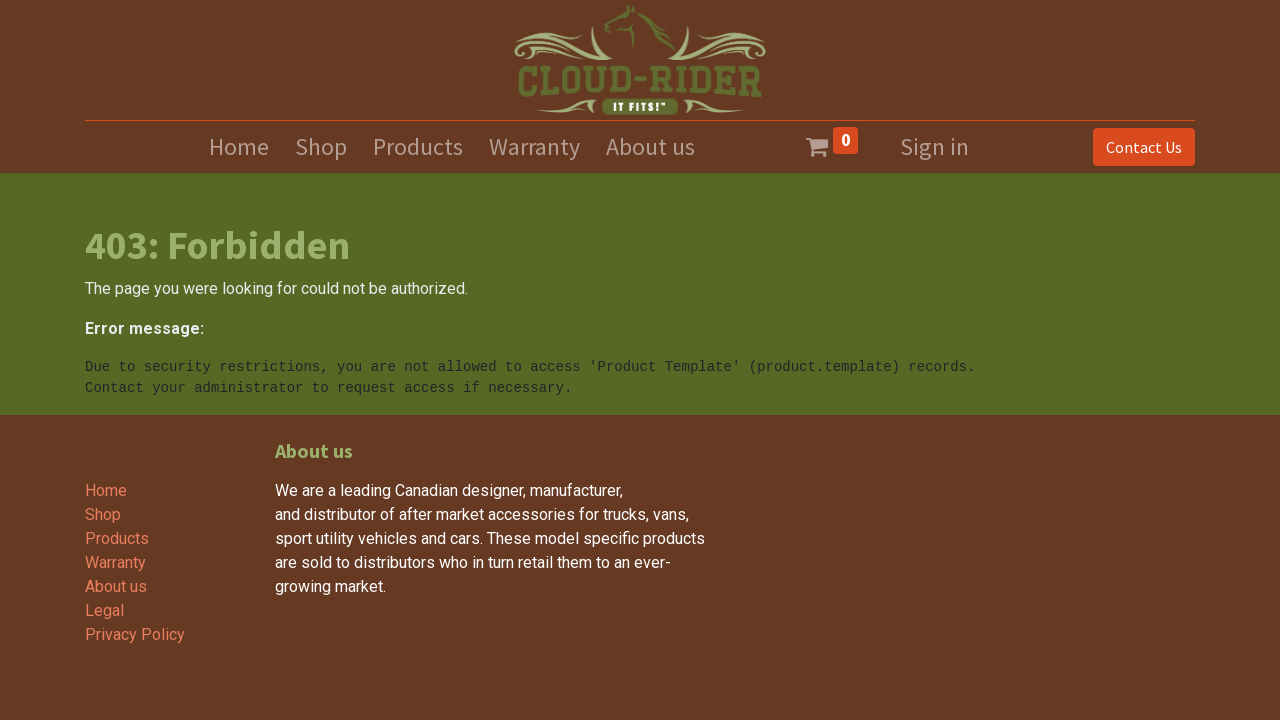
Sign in (934, 146)
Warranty (115, 562)
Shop (103, 514)
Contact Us (1144, 147)
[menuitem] (239, 147)
